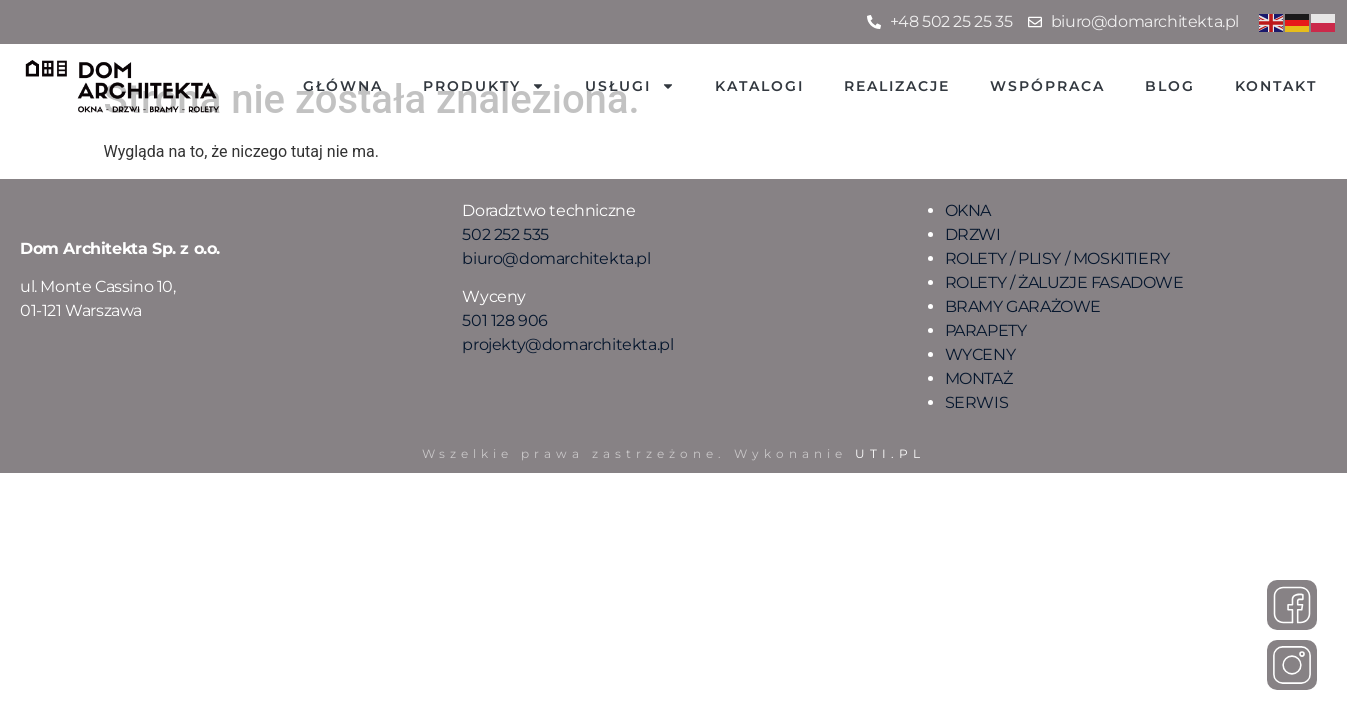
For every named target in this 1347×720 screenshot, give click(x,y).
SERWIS (977, 402)
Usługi (630, 86)
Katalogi (759, 86)
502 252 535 (505, 234)
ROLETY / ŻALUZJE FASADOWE (1064, 282)
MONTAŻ (979, 378)
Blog (1170, 86)
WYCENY (980, 354)
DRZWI (973, 234)
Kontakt (1276, 86)
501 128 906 (505, 320)
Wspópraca (1047, 86)
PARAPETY (986, 330)
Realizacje (897, 86)
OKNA (968, 210)
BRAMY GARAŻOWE (1023, 306)
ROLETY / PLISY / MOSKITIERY (1057, 258)
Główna (343, 86)
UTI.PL (890, 453)
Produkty (484, 86)
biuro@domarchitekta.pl (556, 258)
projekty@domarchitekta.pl (567, 344)
